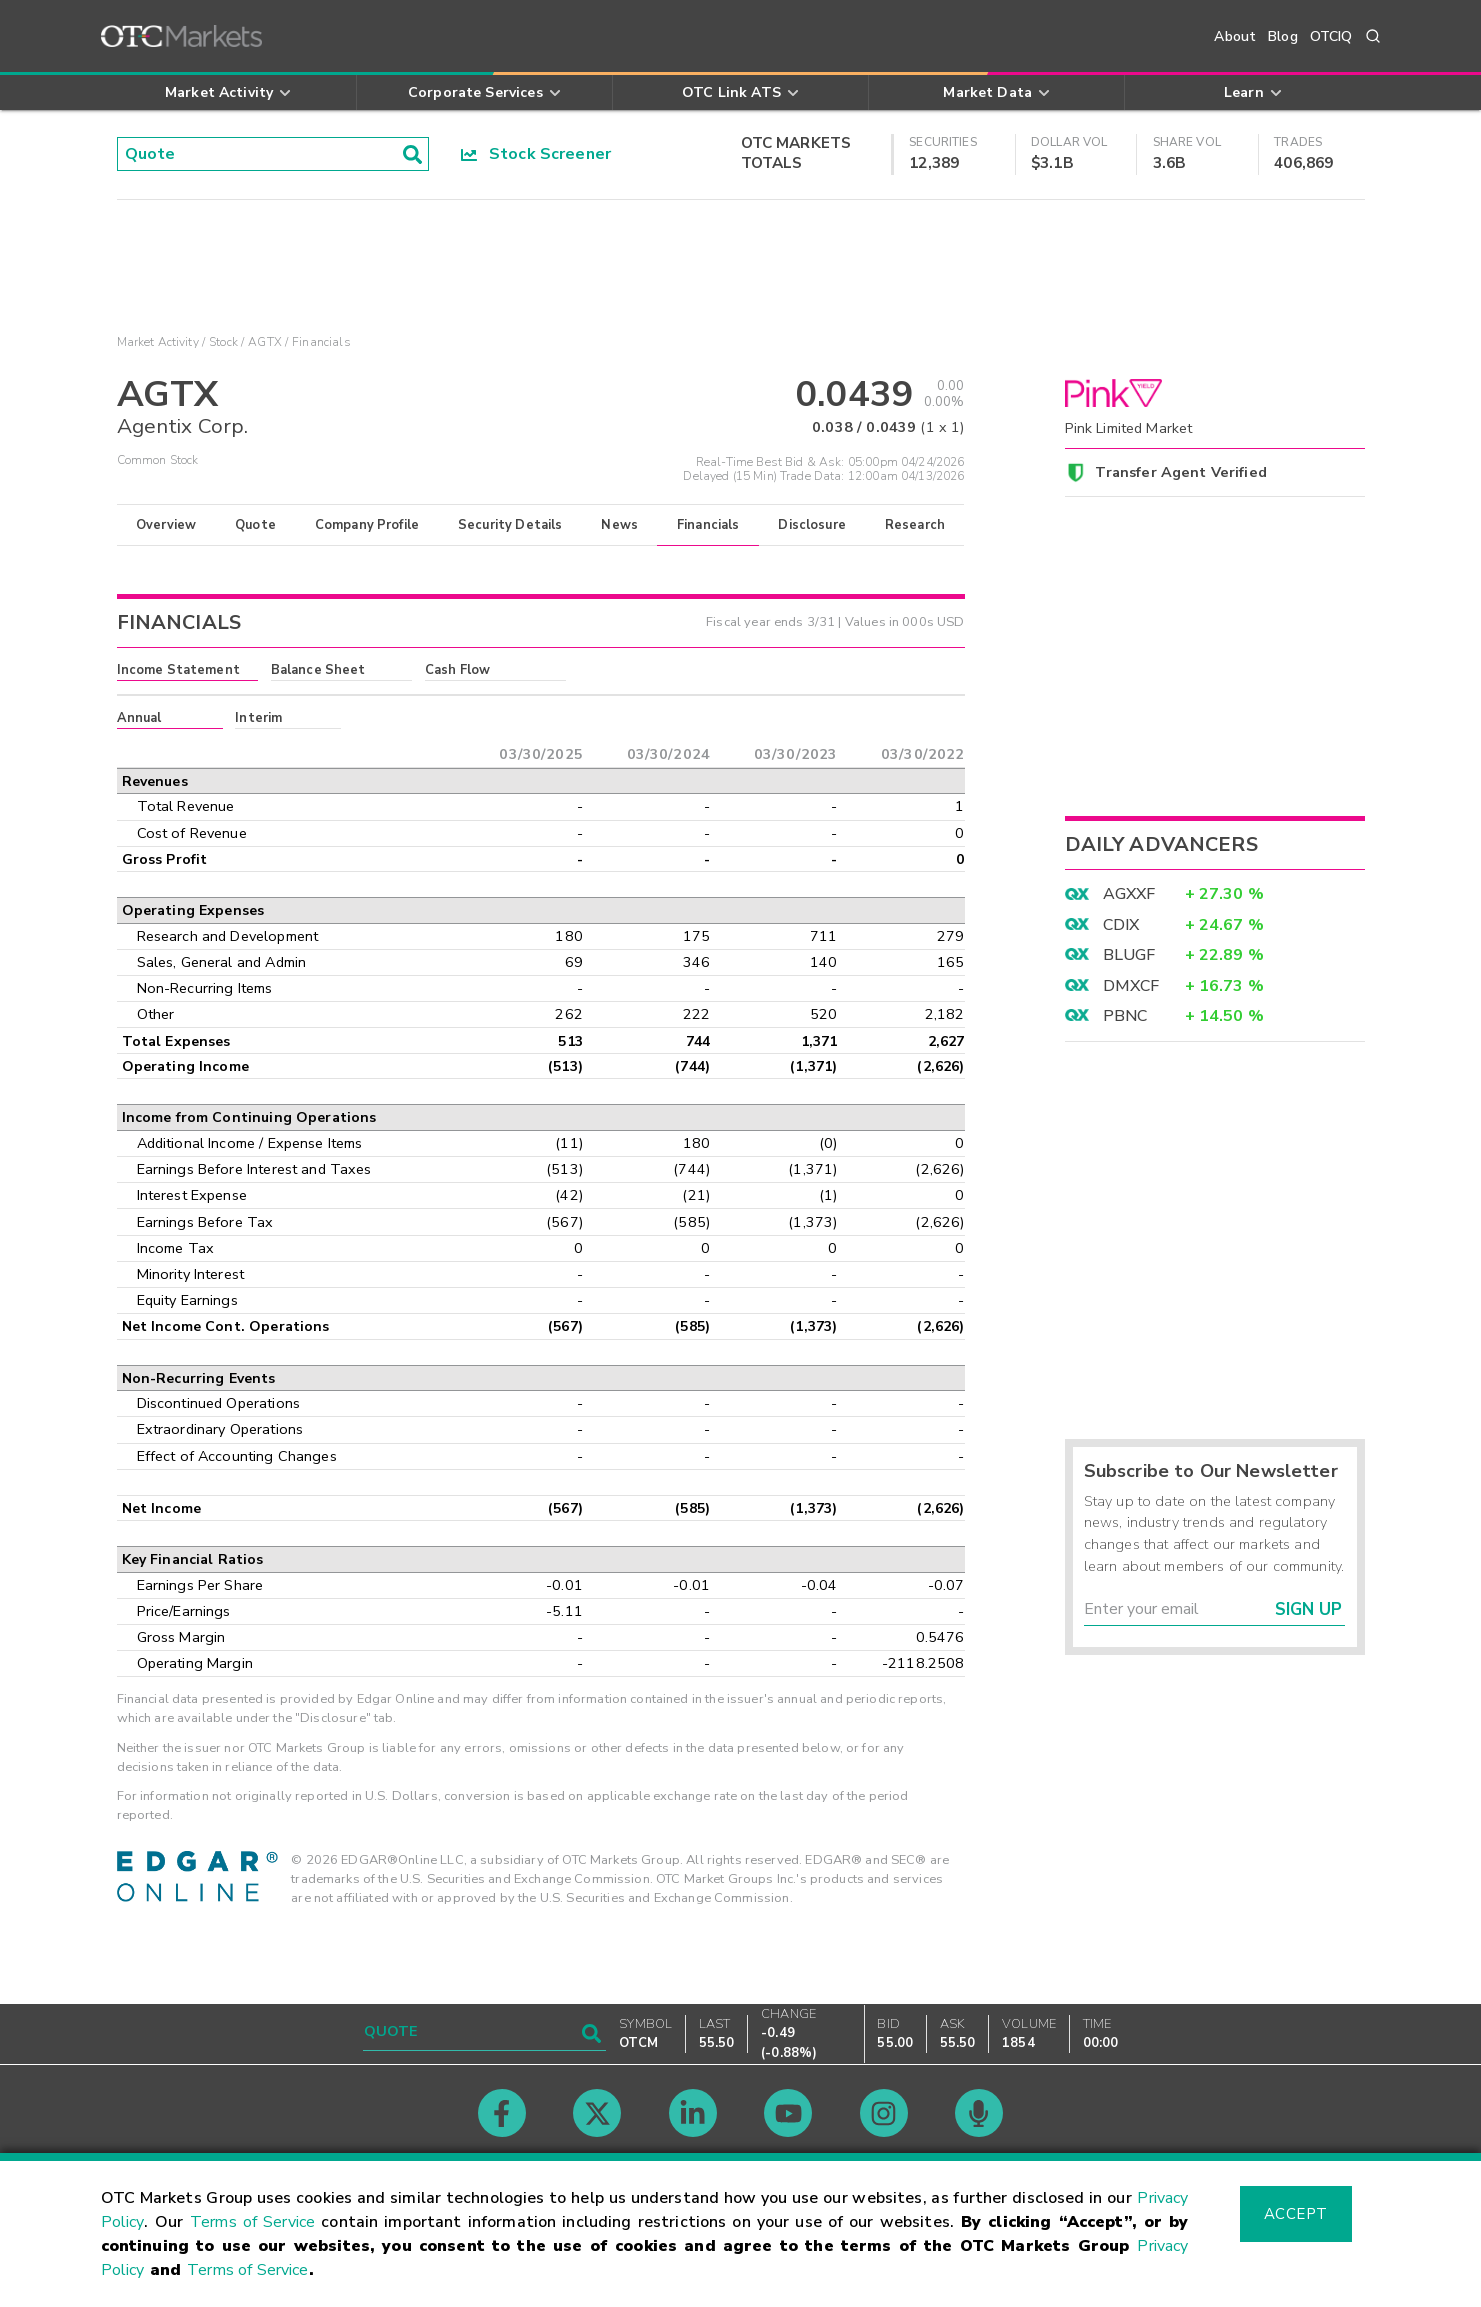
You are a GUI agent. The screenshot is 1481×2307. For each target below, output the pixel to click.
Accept (1296, 2214)
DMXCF (1131, 986)
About (1235, 36)
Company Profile (367, 525)
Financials (708, 525)
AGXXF (1129, 894)
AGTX (265, 342)
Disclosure (812, 525)
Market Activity (158, 342)
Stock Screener (536, 154)
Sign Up (1308, 1609)
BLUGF (1129, 955)
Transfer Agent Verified (1180, 472)
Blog (1283, 36)
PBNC (1125, 1016)
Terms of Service (252, 2222)
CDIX (1121, 925)
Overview (166, 525)
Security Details (510, 525)
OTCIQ (1331, 36)
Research (915, 525)
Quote (255, 525)
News (619, 525)
